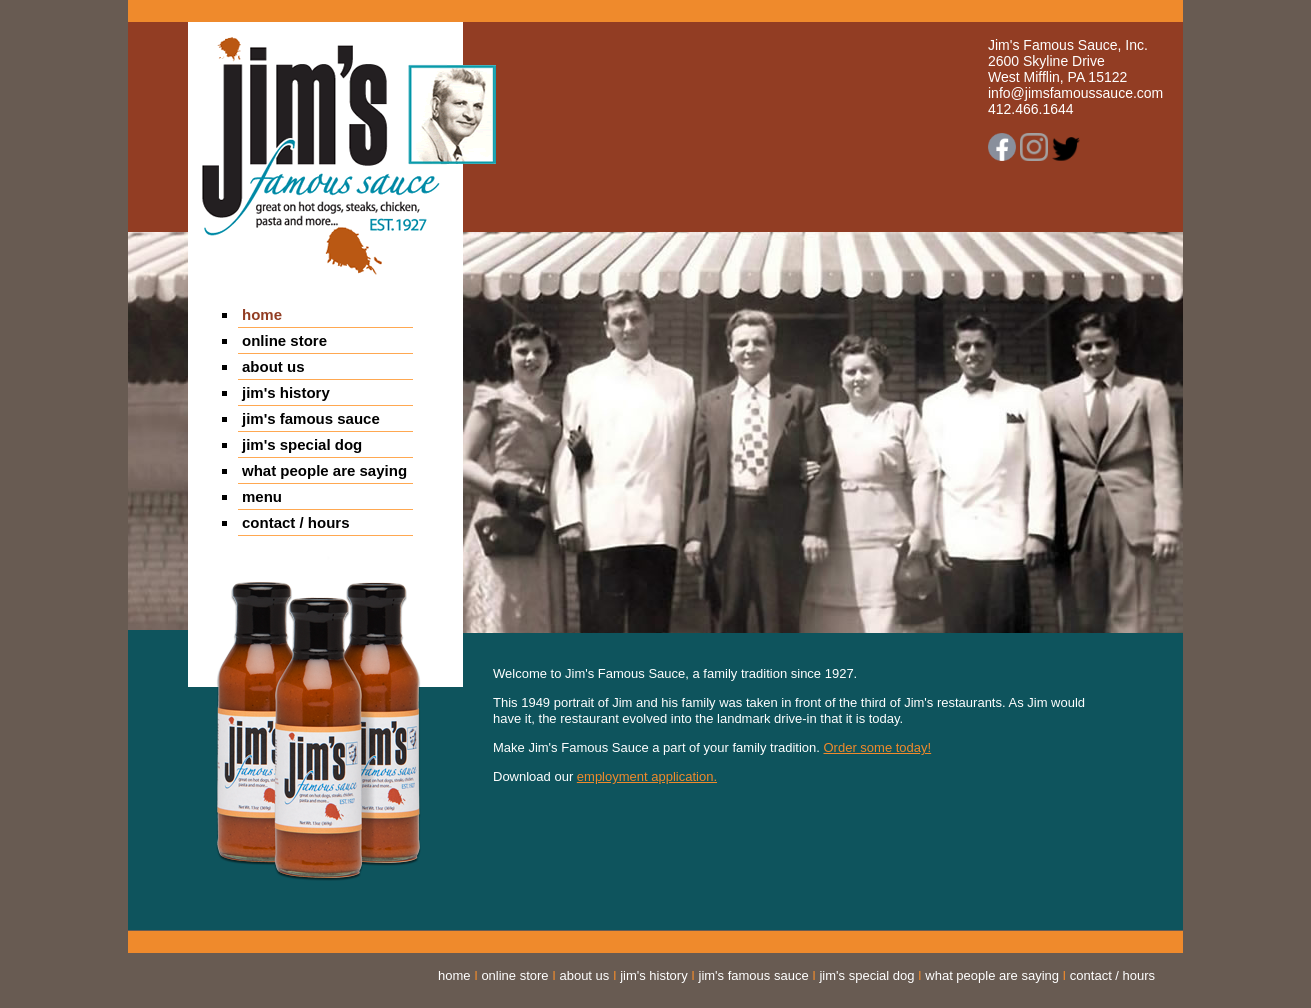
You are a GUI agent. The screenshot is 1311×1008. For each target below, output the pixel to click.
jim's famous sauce (311, 418)
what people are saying (324, 470)
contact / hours (296, 522)
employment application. (647, 776)
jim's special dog (302, 444)
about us (273, 366)
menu (262, 496)
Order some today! (878, 747)
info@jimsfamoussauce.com (1075, 93)
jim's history (286, 392)
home (262, 314)
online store (284, 340)
